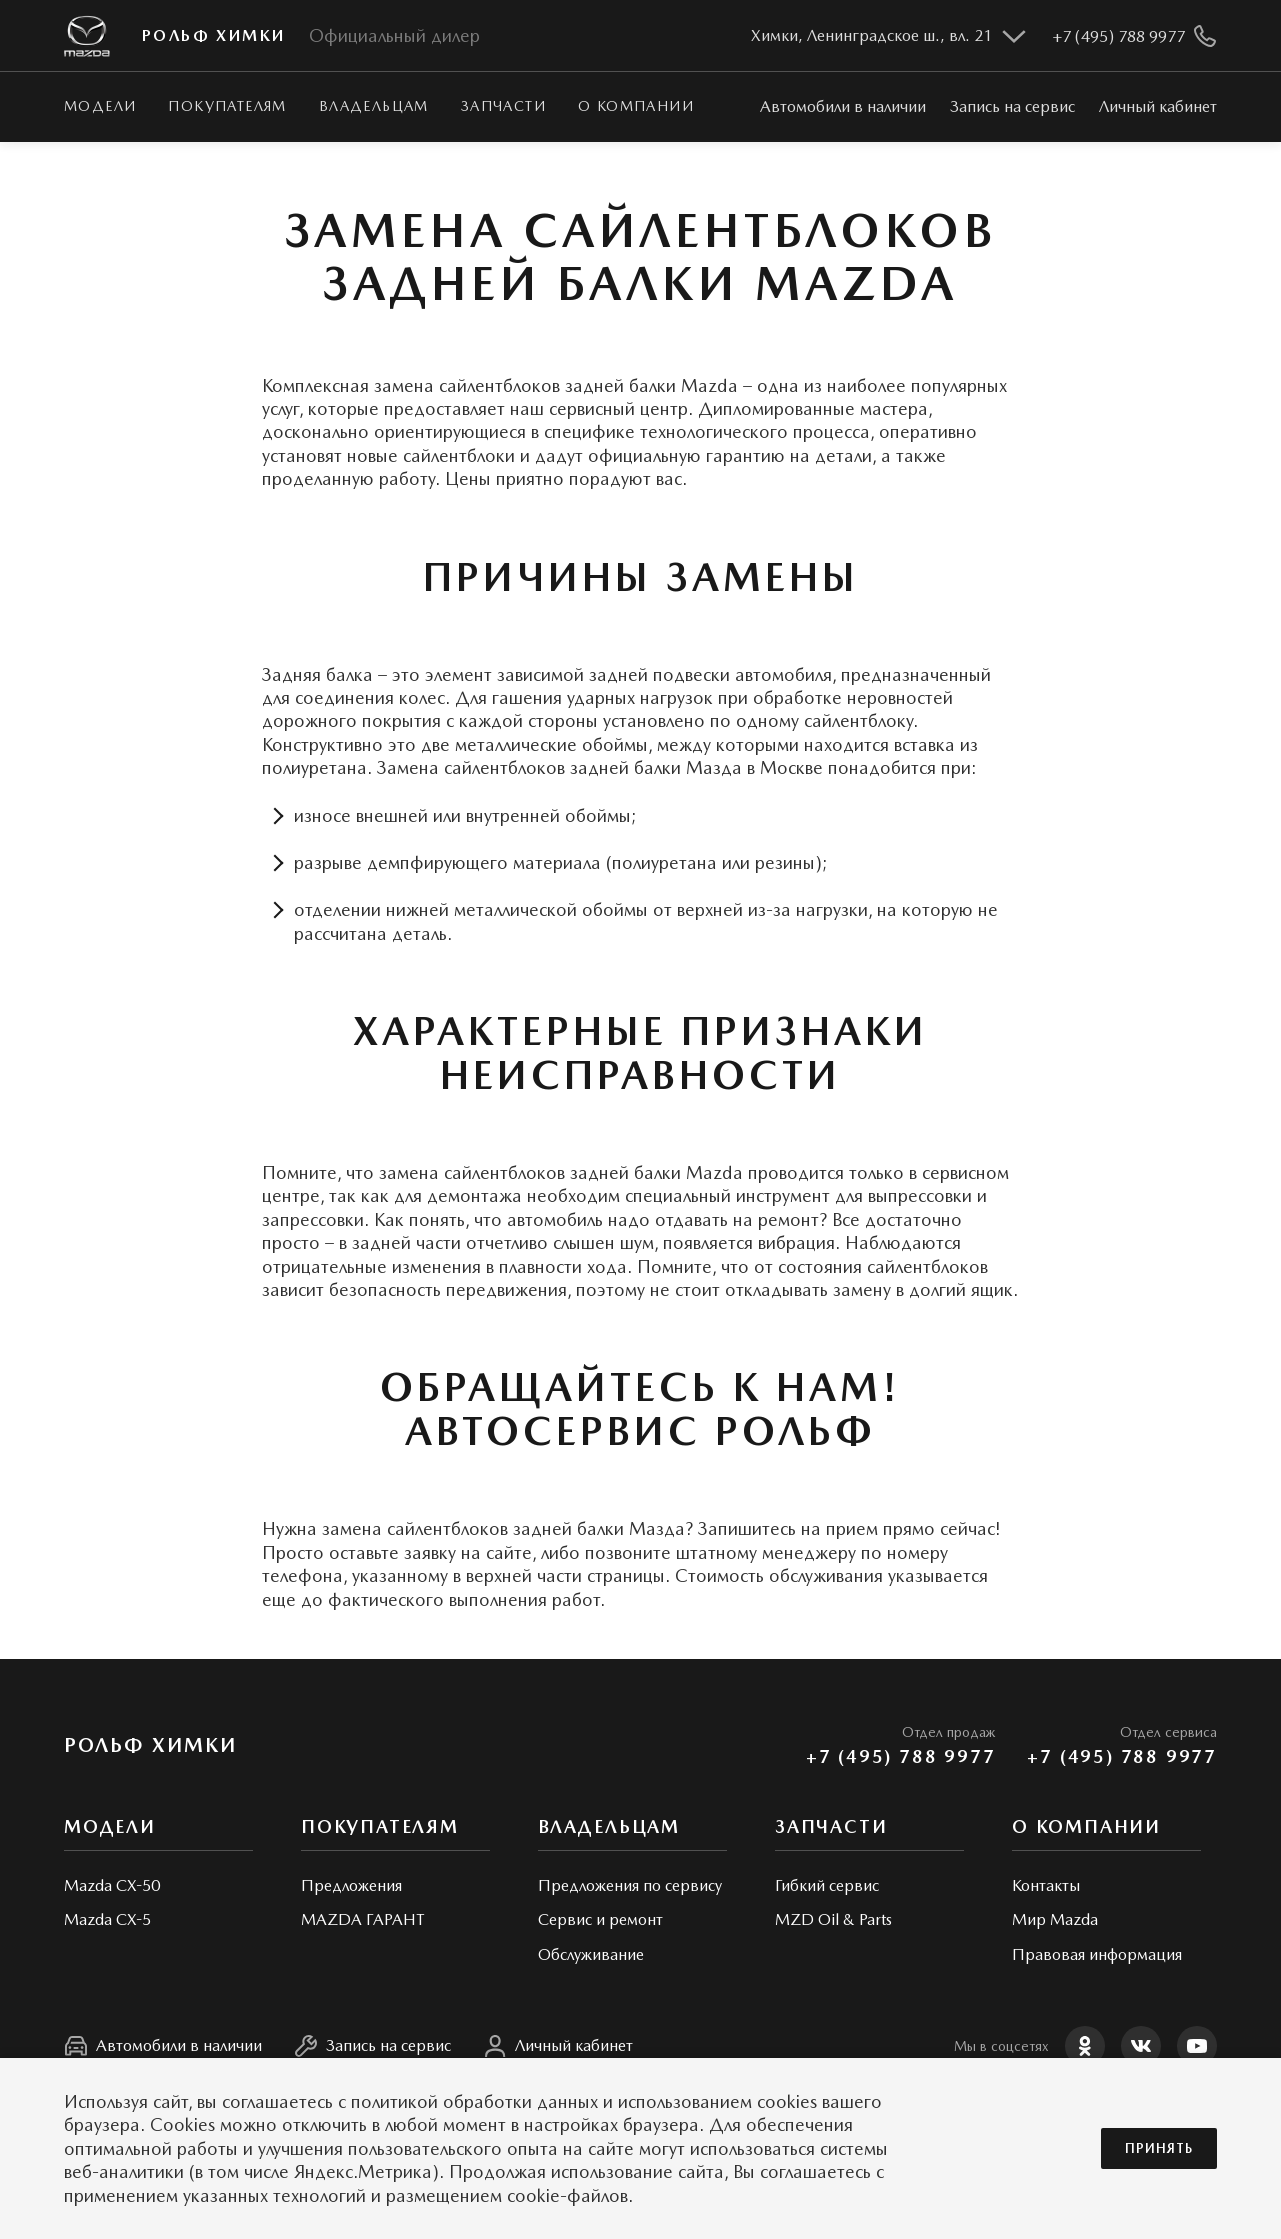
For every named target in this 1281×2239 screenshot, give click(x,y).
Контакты (1046, 1885)
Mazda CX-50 (112, 1885)
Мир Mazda (1055, 1919)
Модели (100, 106)
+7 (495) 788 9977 (901, 1756)
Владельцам (374, 106)
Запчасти (503, 106)
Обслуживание (591, 1954)
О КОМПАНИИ (636, 106)
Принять (1159, 2148)
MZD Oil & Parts (833, 1919)
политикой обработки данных (474, 2101)
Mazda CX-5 (107, 1919)
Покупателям (227, 106)
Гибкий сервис (827, 1885)
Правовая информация (1097, 1954)
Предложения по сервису (630, 1885)
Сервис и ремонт (600, 1919)
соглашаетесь (277, 2101)
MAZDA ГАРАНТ (362, 1919)
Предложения (351, 1885)
